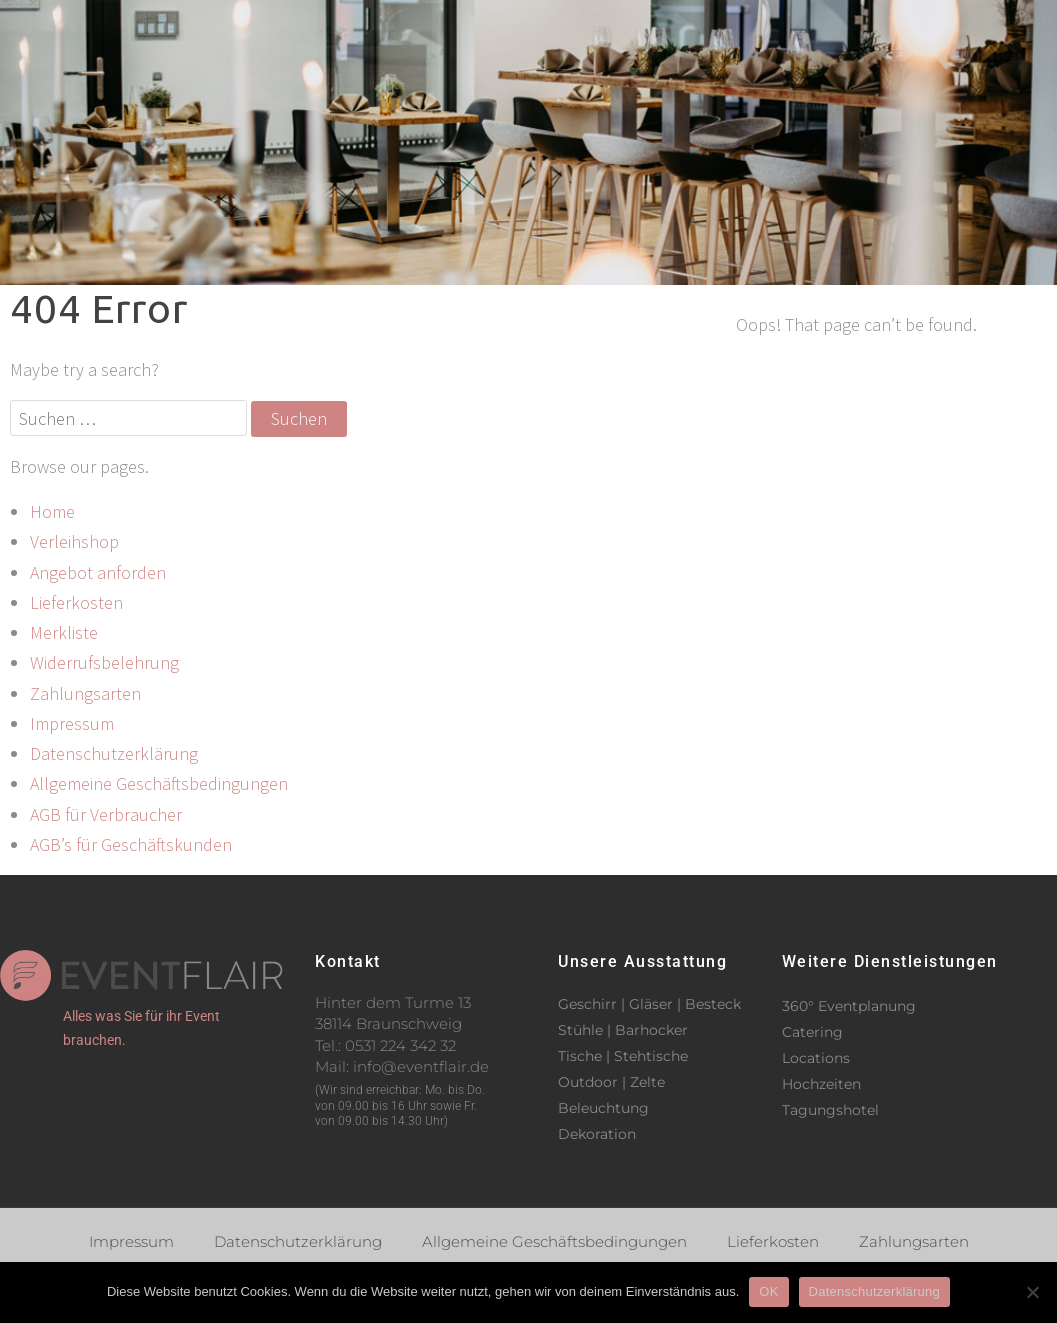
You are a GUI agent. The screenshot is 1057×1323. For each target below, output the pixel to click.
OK (768, 1291)
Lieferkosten (76, 602)
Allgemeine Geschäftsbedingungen (159, 783)
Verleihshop (653, 28)
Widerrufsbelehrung (104, 662)
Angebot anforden (98, 572)
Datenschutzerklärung (114, 753)
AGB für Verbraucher (106, 814)
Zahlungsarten (85, 693)
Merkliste (64, 632)
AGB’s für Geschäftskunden (131, 844)
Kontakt (804, 28)
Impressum (72, 723)
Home (52, 511)
